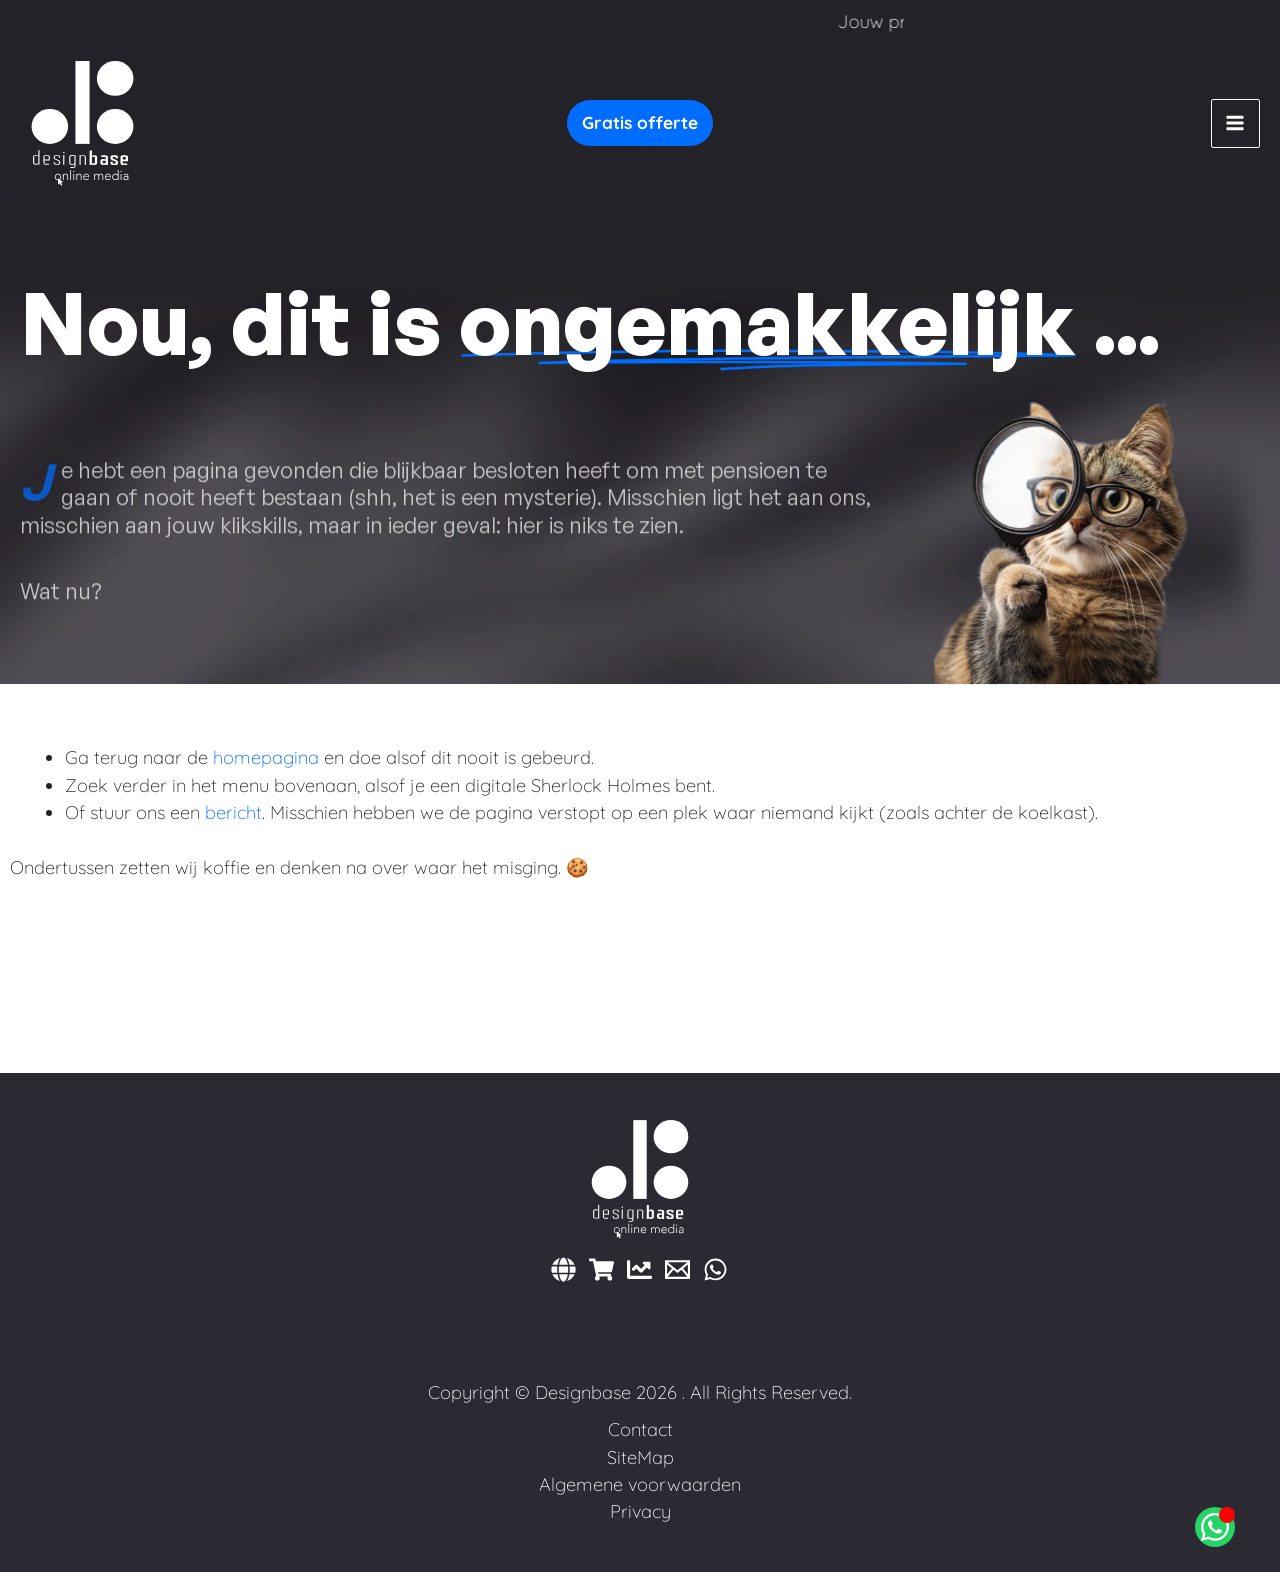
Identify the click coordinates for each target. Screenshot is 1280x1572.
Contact (640, 1429)
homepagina (266, 757)
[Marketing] (639, 1269)
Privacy (640, 1511)
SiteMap (640, 1457)
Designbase (583, 1392)
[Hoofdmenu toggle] (1235, 123)
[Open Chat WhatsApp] (1215, 1527)
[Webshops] (601, 1269)
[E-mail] (677, 1269)
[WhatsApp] (715, 1269)
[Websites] (563, 1269)
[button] (640, 123)
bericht (233, 812)
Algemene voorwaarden (640, 1484)
